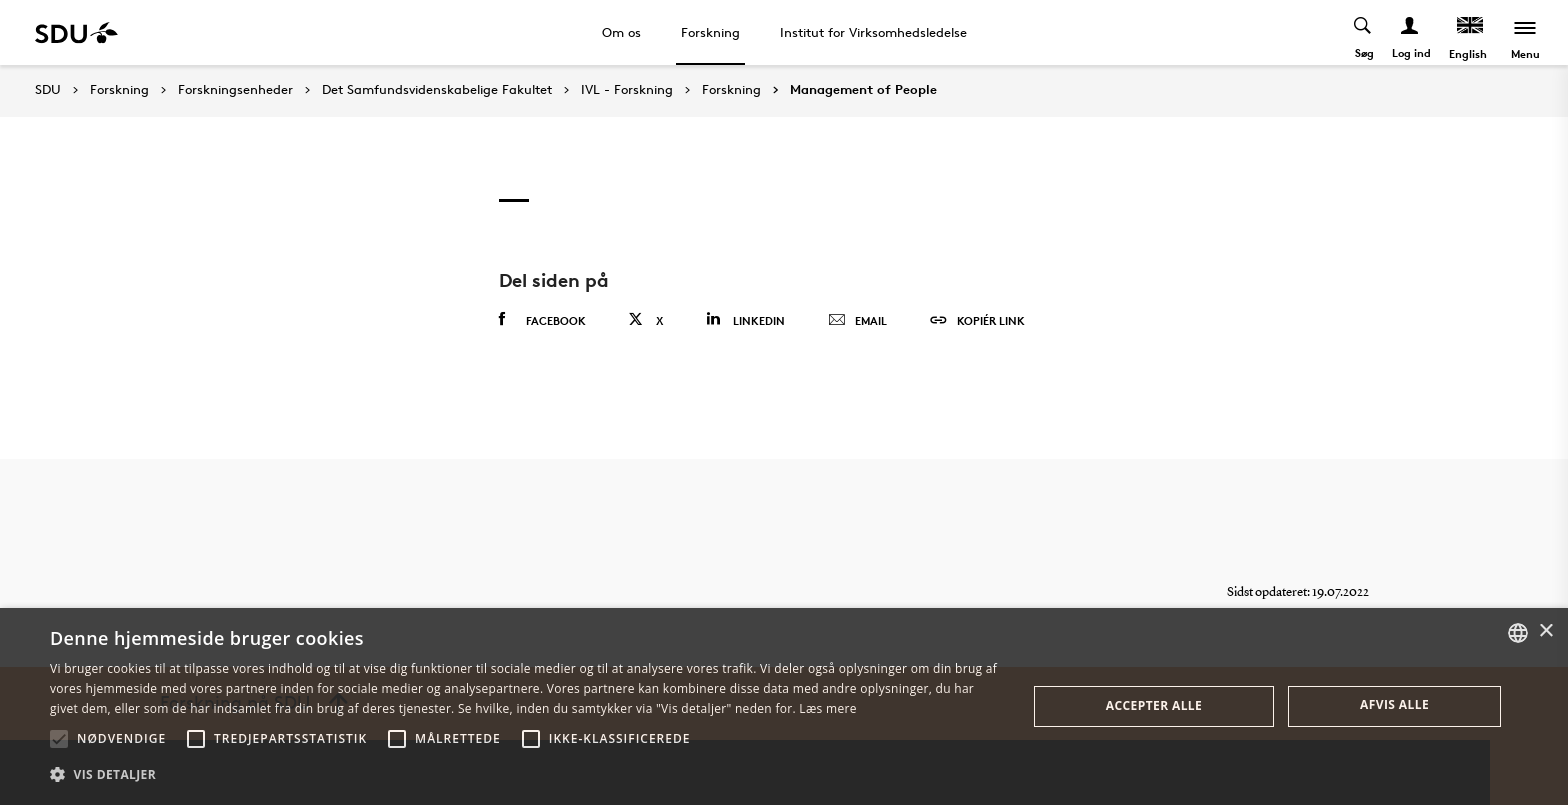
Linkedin (745, 319)
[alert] (784, 706)
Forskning (710, 32)
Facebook (542, 320)
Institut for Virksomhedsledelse (873, 32)
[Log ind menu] (1410, 32)
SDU (48, 89)
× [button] (1545, 631)
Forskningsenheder (235, 90)
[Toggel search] (1363, 32)
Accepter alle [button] (1154, 705)
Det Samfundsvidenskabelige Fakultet (437, 90)
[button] (59, 739)
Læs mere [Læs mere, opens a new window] (827, 708)
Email (857, 321)
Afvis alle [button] (1394, 704)
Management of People (863, 90)
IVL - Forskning (627, 90)
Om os (621, 32)
